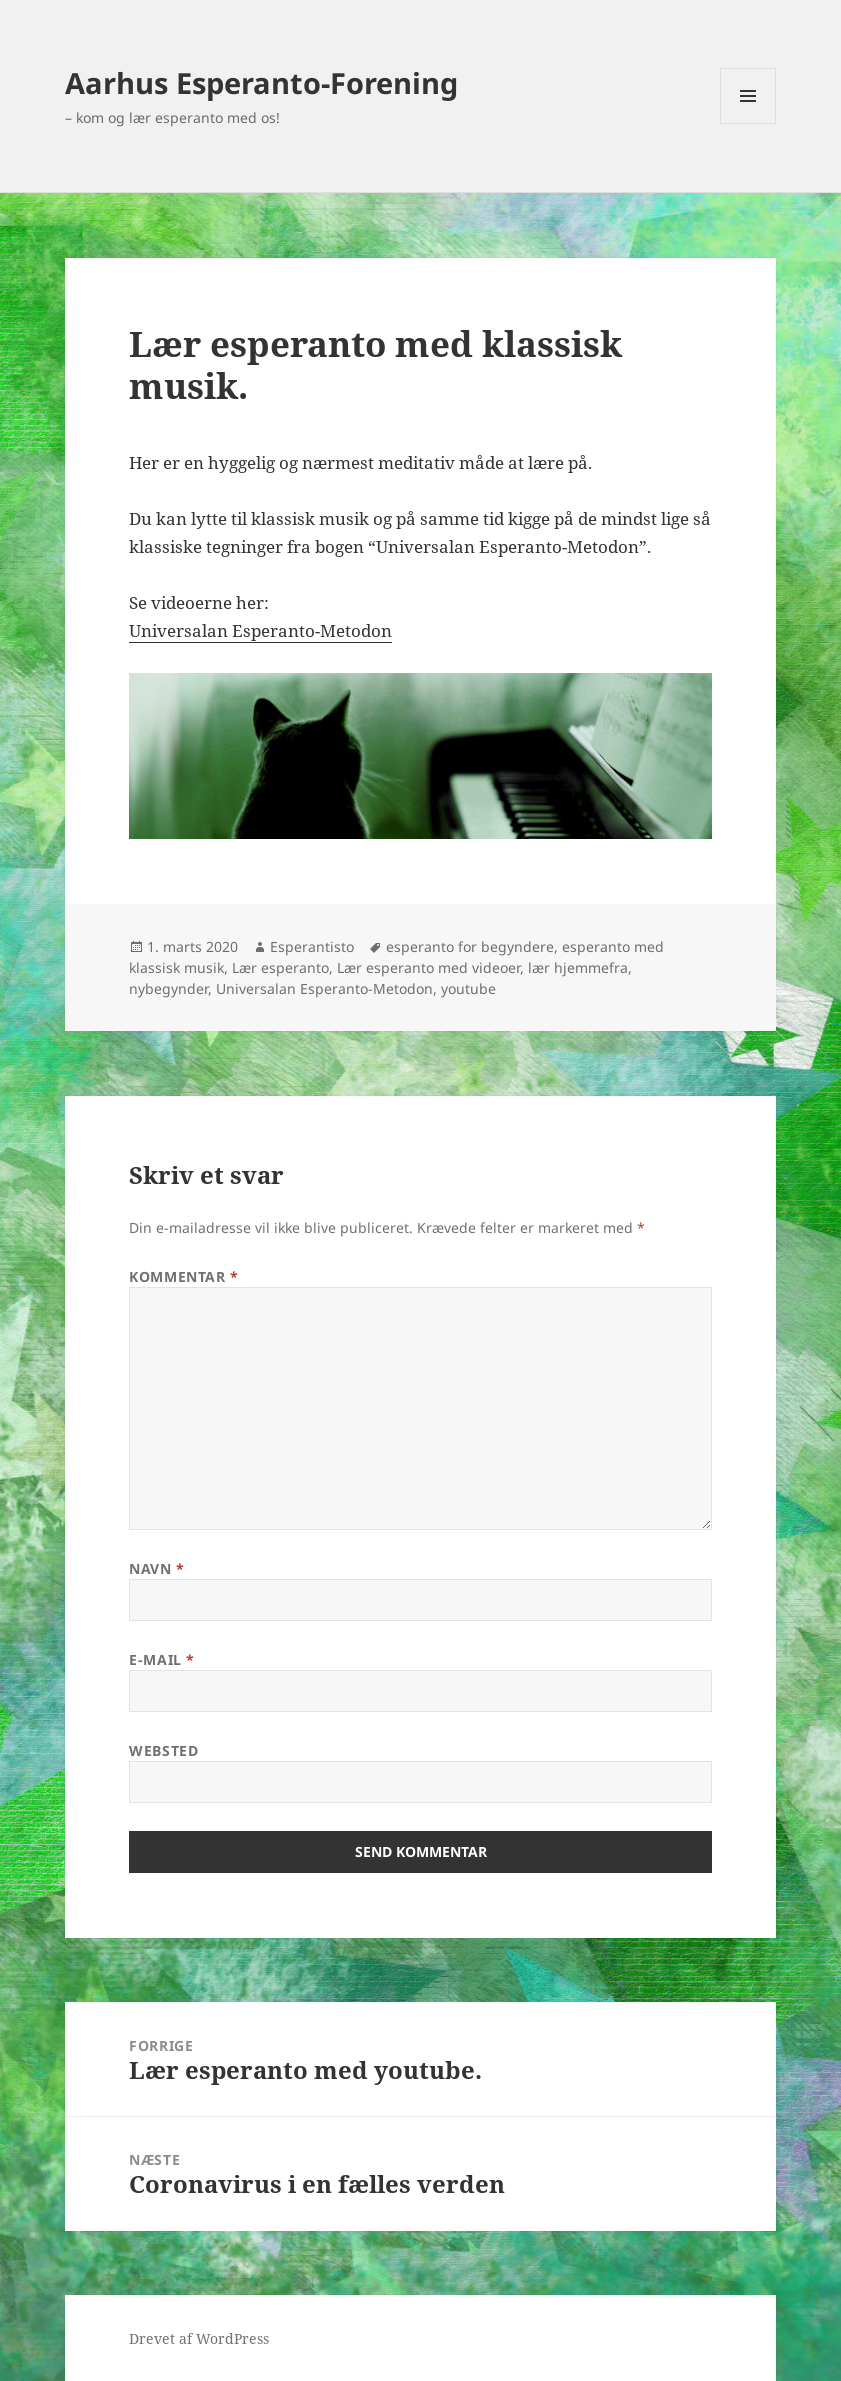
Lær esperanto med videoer (428, 967)
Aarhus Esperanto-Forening (261, 82)
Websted (163, 1750)
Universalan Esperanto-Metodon (260, 630)
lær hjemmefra (578, 967)
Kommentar (183, 1276)
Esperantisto (312, 946)
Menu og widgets (748, 123)
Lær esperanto (280, 967)
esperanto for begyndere (470, 946)
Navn (156, 1568)
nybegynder (168, 988)
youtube (468, 988)
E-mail (161, 1659)
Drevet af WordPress (199, 2338)
